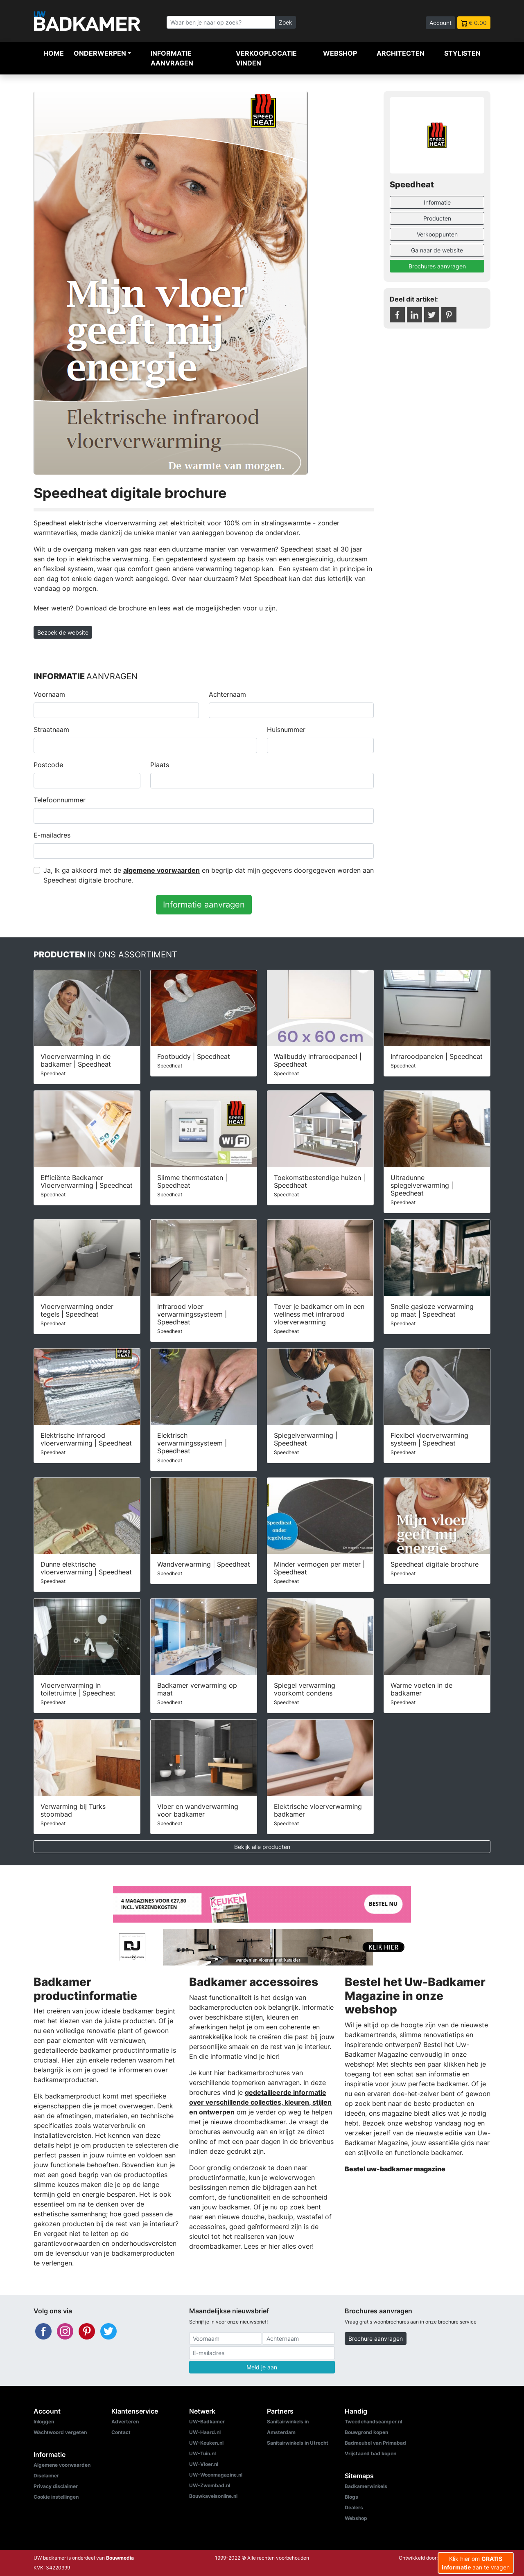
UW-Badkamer (207, 2421)
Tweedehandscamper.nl (373, 2421)
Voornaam (49, 694)
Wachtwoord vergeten (60, 2432)
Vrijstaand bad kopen (370, 2453)
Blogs (351, 2497)
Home (53, 53)
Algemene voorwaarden (62, 2465)
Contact (121, 2432)
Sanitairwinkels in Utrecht (297, 2443)
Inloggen (44, 2421)
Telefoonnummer (60, 800)
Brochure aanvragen (375, 2338)
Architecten (401, 53)
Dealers (354, 2507)
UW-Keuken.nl (206, 2443)
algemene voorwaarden (161, 870)
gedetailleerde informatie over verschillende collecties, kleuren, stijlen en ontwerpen (260, 2102)
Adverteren (125, 2421)
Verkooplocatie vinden (266, 58)
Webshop (340, 53)
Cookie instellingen (56, 2497)
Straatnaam (51, 729)
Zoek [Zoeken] (285, 22)
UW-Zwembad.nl (209, 2485)
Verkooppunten (437, 234)
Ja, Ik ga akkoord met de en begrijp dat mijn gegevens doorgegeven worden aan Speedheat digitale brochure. (208, 875)
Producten (437, 218)
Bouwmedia (120, 2558)
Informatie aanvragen (172, 58)
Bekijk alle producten (262, 1846)
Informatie (437, 202)
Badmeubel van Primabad (375, 2443)
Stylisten (462, 53)
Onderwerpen (100, 53)
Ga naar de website (437, 250)
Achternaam (227, 694)
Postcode (48, 765)
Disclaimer (46, 2475)
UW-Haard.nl (205, 2432)
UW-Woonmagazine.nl (215, 2475)
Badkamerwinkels (366, 2486)
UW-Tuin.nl (202, 2453)
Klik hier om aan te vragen (476, 2563)
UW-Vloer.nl (203, 2464)
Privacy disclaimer (56, 2486)
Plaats (159, 765)
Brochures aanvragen (437, 266)
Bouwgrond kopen (366, 2432)
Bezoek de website (62, 632)
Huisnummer (286, 729)
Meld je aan (261, 2367)
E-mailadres (52, 835)
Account (440, 22)
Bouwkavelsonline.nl (213, 2496)
